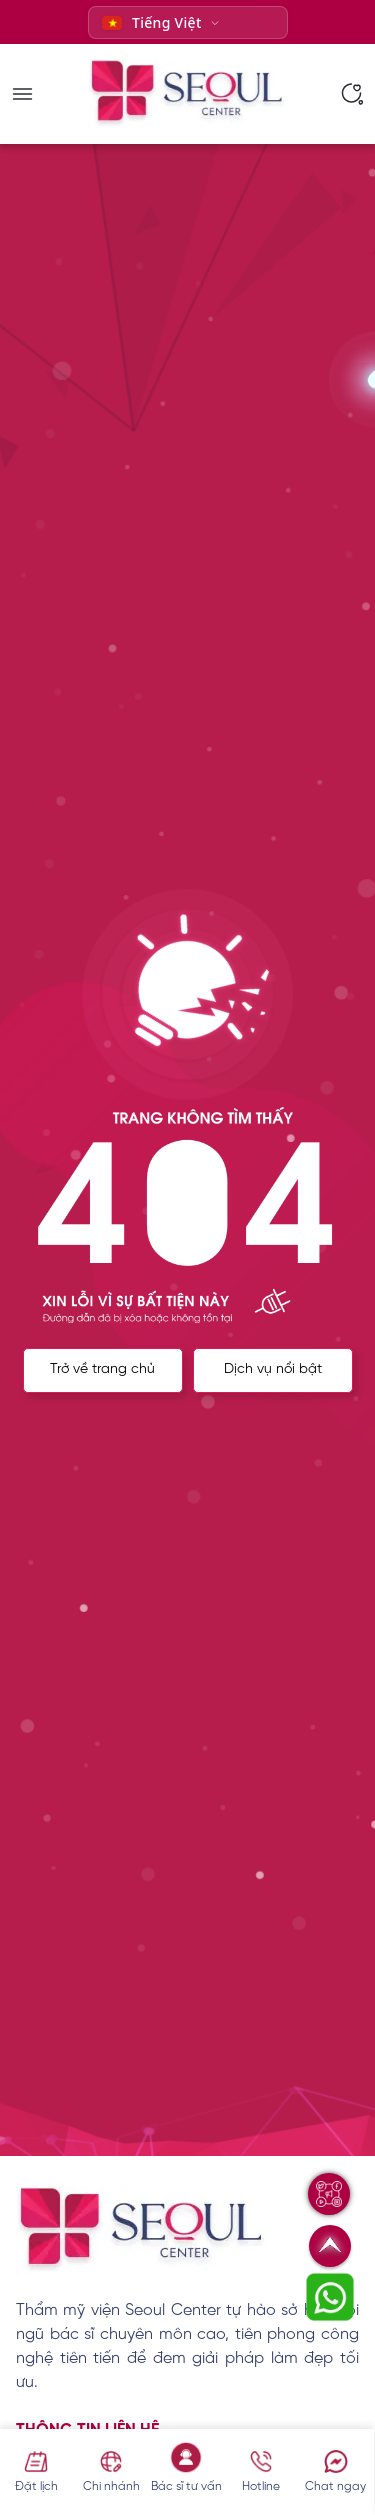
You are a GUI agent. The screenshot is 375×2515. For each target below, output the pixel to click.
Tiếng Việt (152, 22)
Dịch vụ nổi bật (273, 1369)
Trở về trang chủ (102, 1369)
